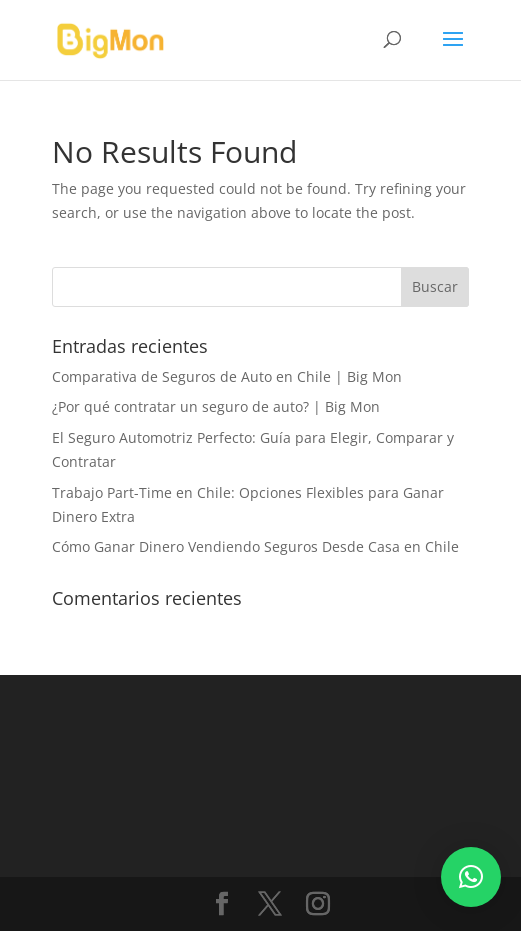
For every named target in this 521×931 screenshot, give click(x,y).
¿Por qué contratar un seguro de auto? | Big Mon (216, 406)
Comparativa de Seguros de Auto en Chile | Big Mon (227, 376)
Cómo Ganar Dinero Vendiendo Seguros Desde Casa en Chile (255, 546)
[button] (471, 877)
